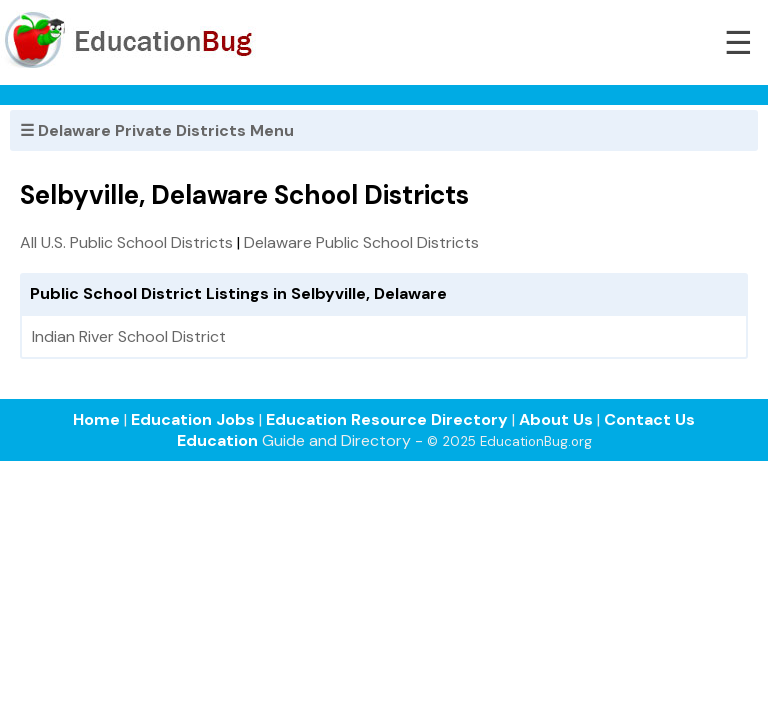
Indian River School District (129, 336)
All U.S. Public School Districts (126, 242)
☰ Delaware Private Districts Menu (157, 130)
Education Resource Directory (387, 419)
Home (96, 419)
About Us (556, 419)
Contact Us (649, 419)
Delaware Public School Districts (361, 242)
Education (217, 440)
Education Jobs (193, 419)
